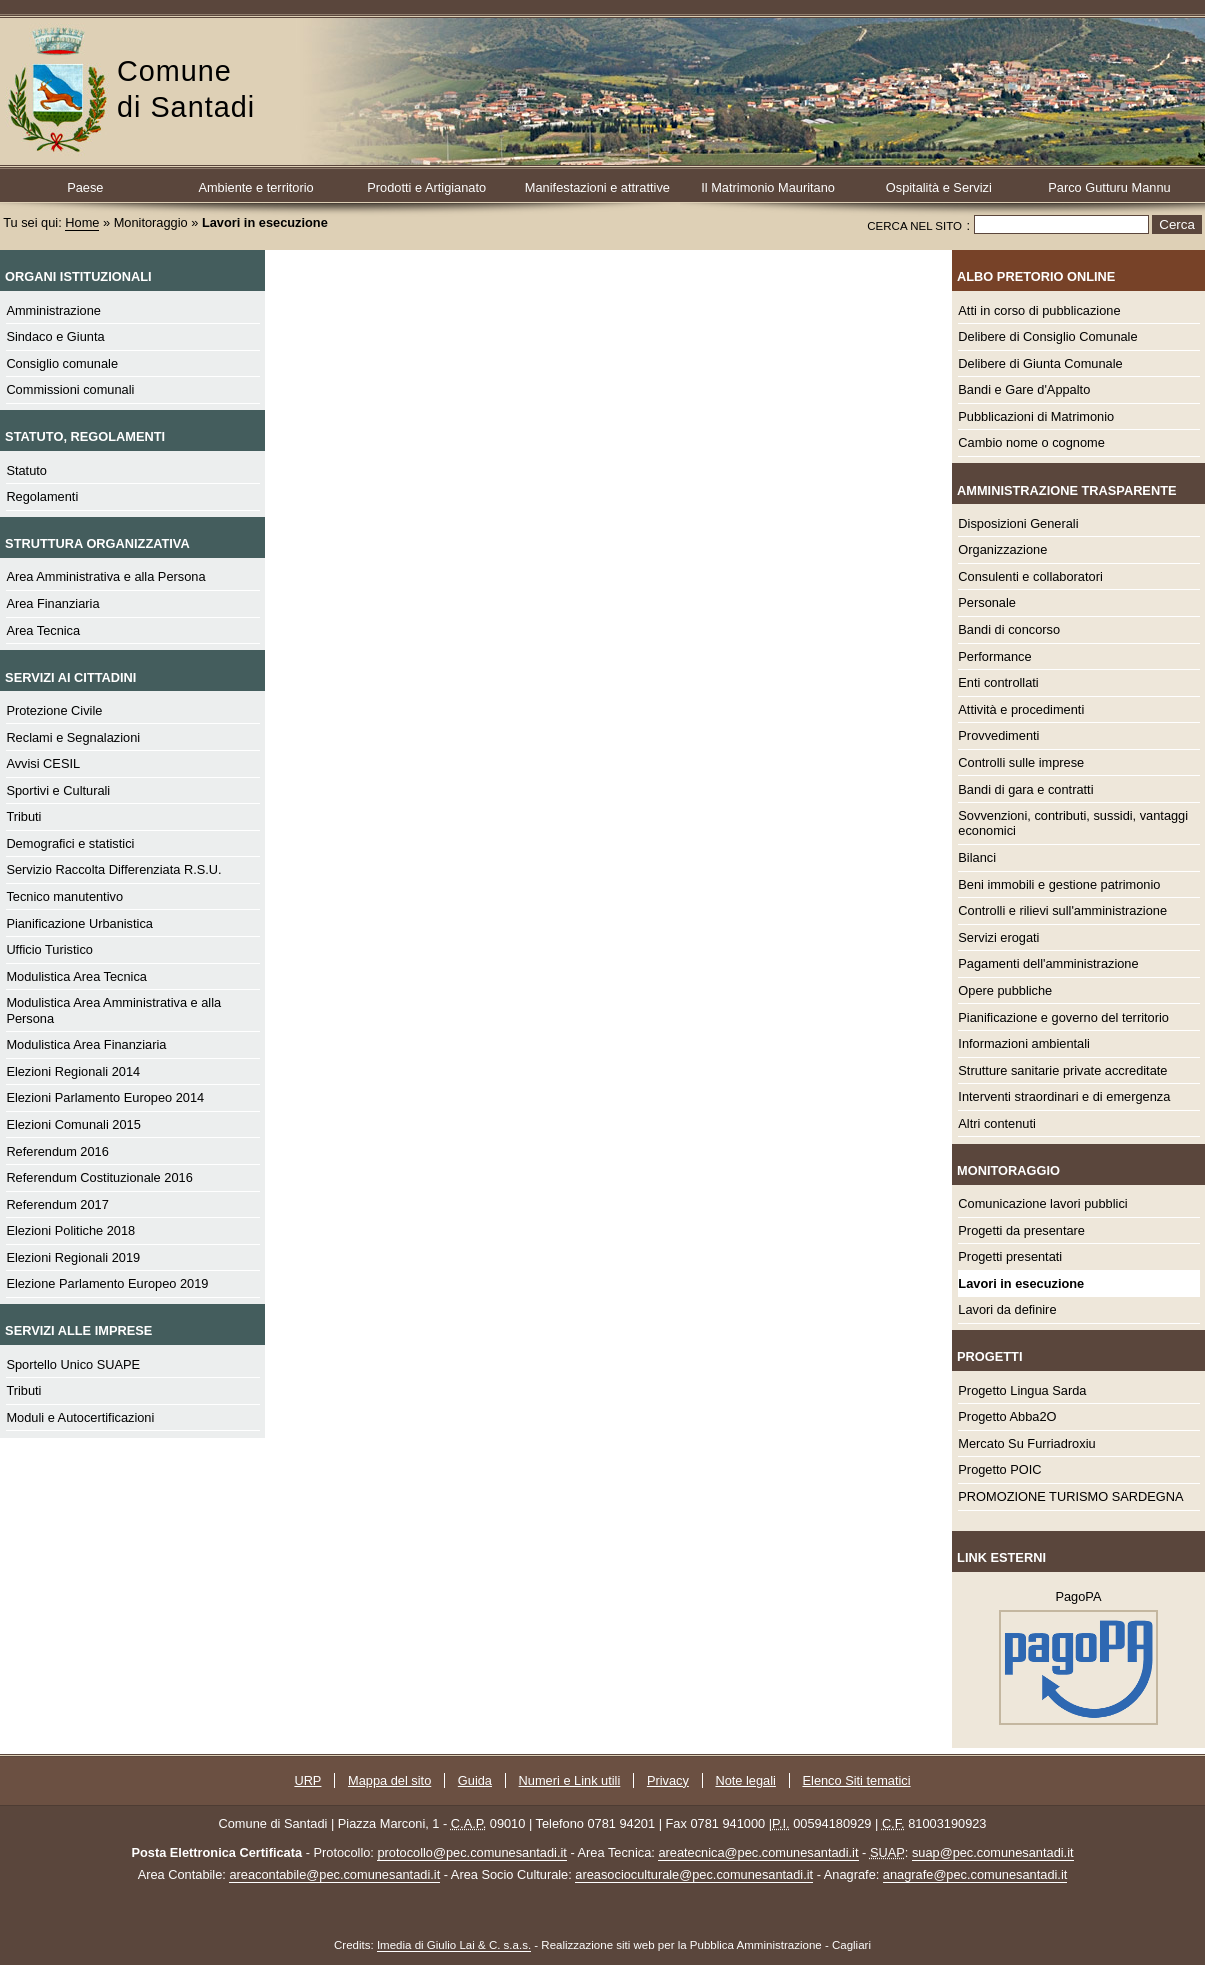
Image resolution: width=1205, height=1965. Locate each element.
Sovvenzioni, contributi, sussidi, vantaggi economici (1073, 823)
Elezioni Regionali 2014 (73, 1071)
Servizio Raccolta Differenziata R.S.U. (113, 869)
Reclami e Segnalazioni (73, 737)
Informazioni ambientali (1024, 1043)
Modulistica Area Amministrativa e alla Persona (113, 1010)
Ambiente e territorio (255, 187)
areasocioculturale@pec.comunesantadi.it (694, 1874)
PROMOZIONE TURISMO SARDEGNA (1070, 1496)
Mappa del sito (389, 1780)
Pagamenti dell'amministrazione (1048, 963)
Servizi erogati (998, 937)
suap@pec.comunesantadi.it (993, 1852)
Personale (987, 602)
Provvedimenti (998, 735)
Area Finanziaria (52, 603)
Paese (85, 187)
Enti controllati (998, 682)
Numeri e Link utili (570, 1780)
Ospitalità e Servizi (939, 187)
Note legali (745, 1780)
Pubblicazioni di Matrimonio (1036, 416)
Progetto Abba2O (1007, 1416)
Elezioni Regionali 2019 (73, 1257)
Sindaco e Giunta (55, 336)
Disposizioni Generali (1018, 523)
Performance (994, 656)
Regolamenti (42, 496)
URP (307, 1780)
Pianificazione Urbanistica (79, 923)
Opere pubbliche (1005, 990)
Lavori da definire (1007, 1309)
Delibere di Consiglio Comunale (1047, 336)
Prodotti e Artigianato (426, 187)
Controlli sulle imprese (1021, 762)
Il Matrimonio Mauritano (768, 187)
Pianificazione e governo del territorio (1063, 1017)
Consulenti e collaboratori (1030, 576)
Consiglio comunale (62, 363)
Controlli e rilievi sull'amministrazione (1062, 910)
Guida (475, 1780)
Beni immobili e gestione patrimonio (1059, 884)
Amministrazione (53, 310)
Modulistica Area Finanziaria (86, 1044)
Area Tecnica (43, 630)
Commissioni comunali (70, 389)
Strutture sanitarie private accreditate (1062, 1070)
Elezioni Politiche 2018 (70, 1230)
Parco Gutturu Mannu (1109, 187)
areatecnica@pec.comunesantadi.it (758, 1852)
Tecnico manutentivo (64, 896)
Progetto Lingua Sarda (1022, 1390)
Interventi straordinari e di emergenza (1064, 1096)
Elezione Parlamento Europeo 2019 (107, 1283)
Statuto (26, 470)
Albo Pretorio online (1036, 276)
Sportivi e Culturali (58, 790)
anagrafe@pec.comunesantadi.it (975, 1874)
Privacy (668, 1780)
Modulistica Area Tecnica (76, 976)
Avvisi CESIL (43, 763)
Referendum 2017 (57, 1204)
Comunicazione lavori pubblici (1042, 1203)
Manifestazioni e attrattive (597, 187)
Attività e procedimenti (1021, 709)
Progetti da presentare (1021, 1230)
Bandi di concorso (1009, 629)
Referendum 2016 (57, 1151)
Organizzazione (1002, 549)
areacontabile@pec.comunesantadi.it (334, 1874)
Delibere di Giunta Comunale (1040, 363)
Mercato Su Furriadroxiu (1026, 1443)
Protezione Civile (54, 710)
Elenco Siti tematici (857, 1780)
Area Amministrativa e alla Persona (105, 576)
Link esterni (1001, 1557)
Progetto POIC (999, 1469)
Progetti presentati (1010, 1256)
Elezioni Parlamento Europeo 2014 (105, 1097)
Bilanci (977, 857)
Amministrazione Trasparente (1066, 490)
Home (82, 222)
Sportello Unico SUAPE (73, 1364)
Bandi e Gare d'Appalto (1024, 389)
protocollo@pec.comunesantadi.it (471, 1852)
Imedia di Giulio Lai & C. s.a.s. (454, 1945)
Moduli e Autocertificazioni (80, 1417)
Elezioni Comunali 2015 (73, 1124)
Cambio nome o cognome (1031, 442)
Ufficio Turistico (49, 949)
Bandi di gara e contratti (1025, 789)
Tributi (23, 816)
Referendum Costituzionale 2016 (99, 1177)
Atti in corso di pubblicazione (1039, 310)
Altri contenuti (997, 1123)
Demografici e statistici (70, 843)
